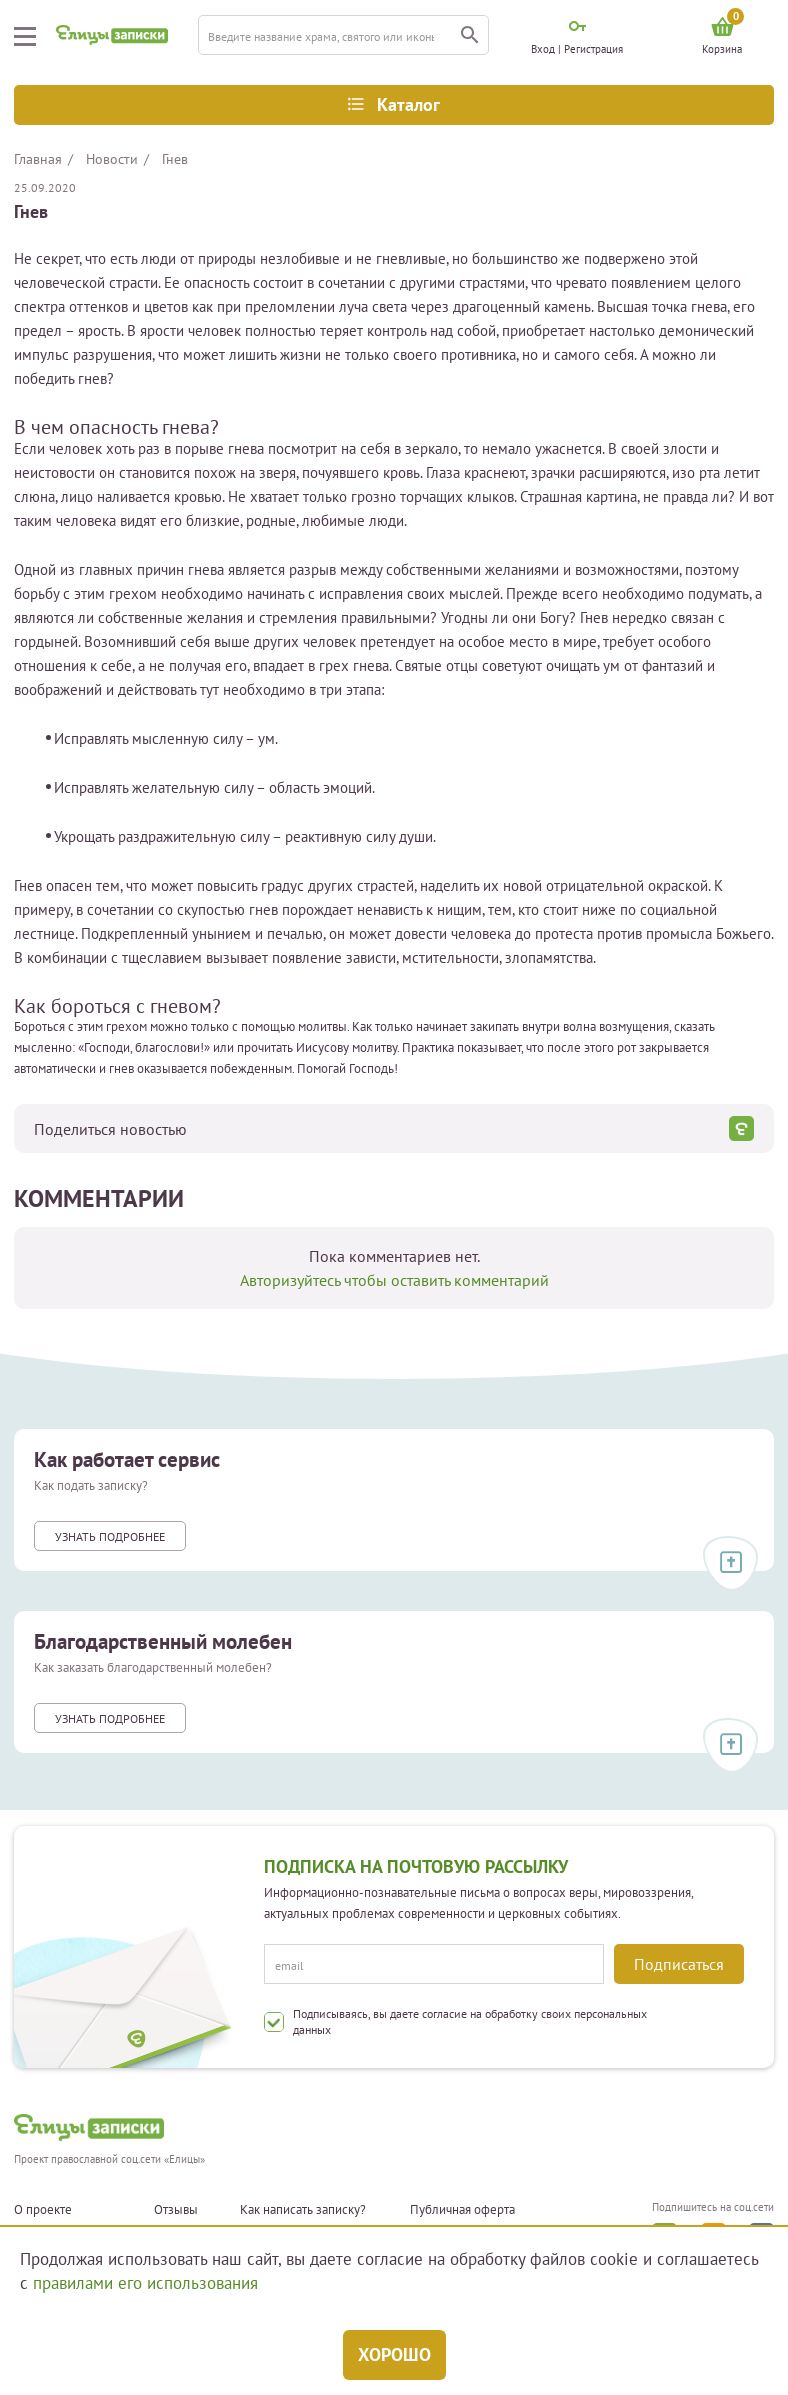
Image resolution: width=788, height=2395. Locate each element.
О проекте (43, 2210)
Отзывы (176, 2210)
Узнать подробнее (110, 1536)
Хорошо (394, 2354)
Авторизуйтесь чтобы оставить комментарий (394, 1280)
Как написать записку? (303, 2210)
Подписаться (679, 1964)
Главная (38, 159)
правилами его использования (145, 2283)
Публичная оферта (462, 2210)
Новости (112, 159)
